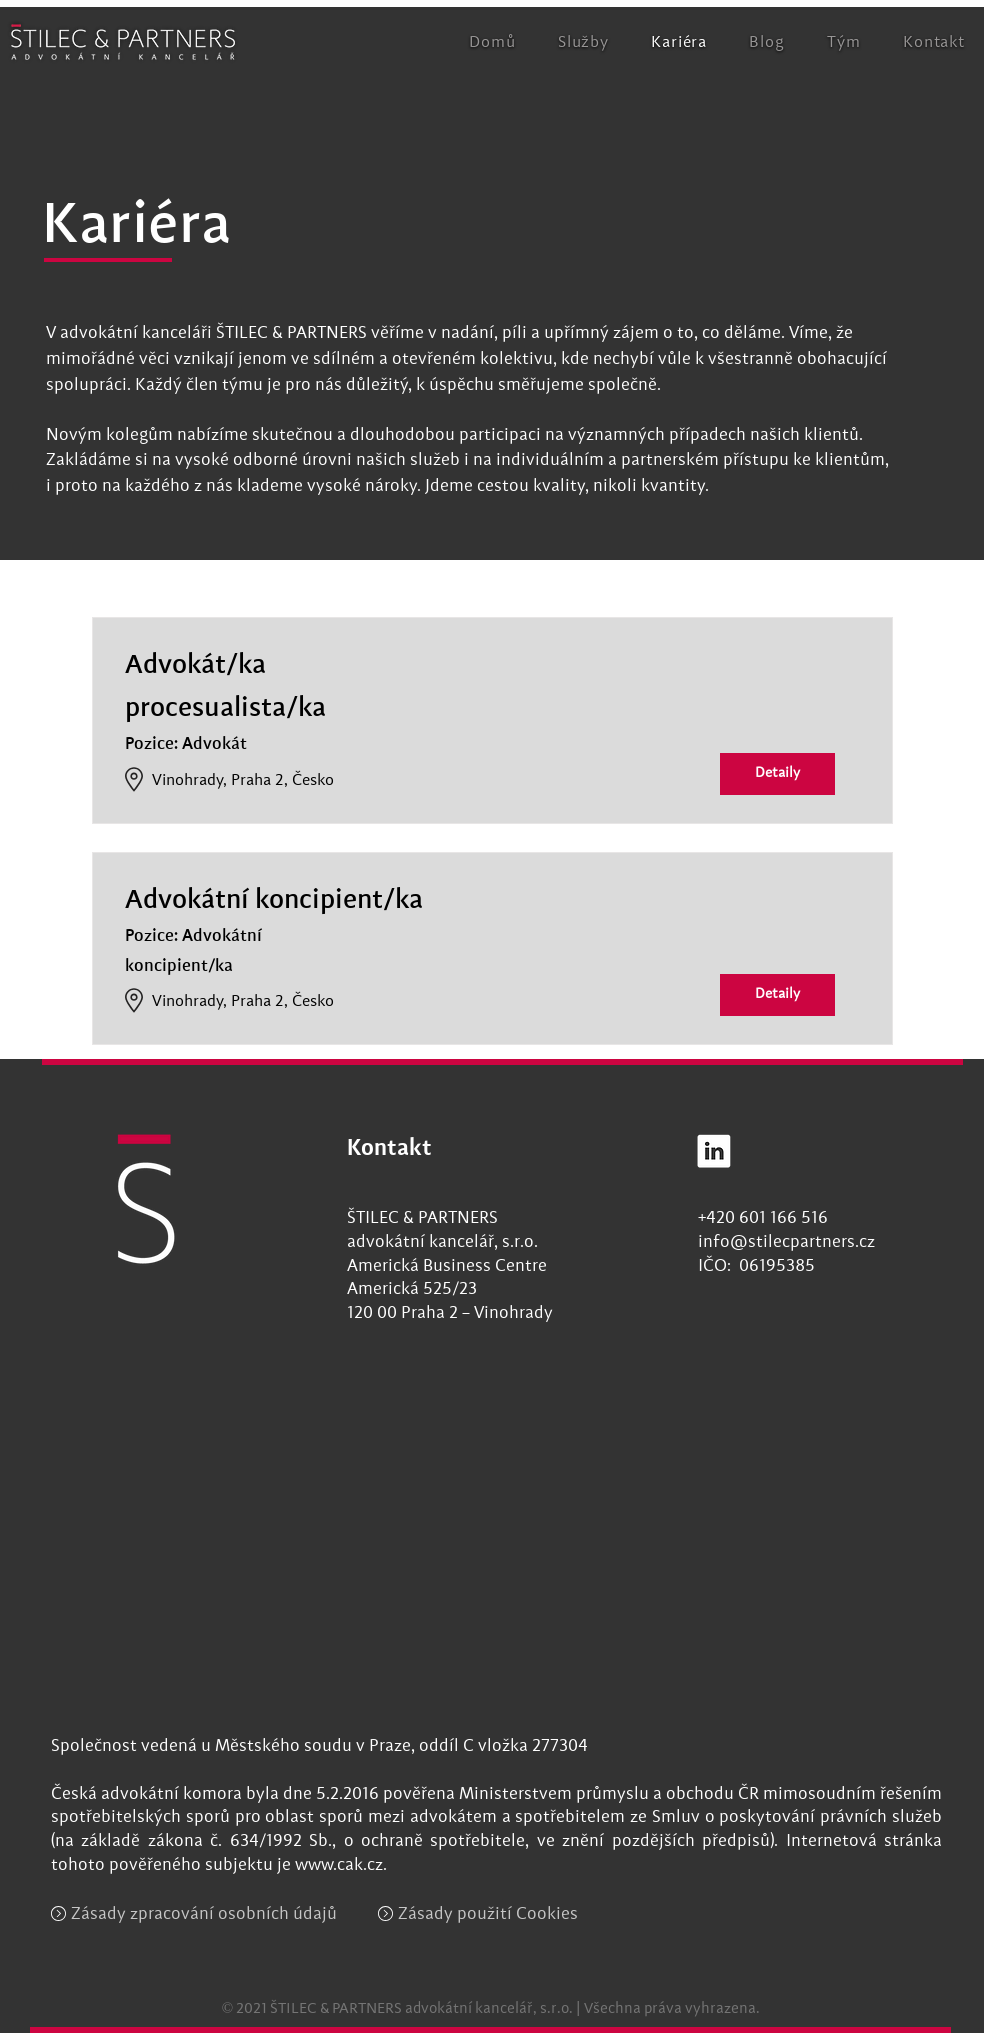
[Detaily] (777, 774)
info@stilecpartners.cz (786, 1242)
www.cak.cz (339, 1865)
